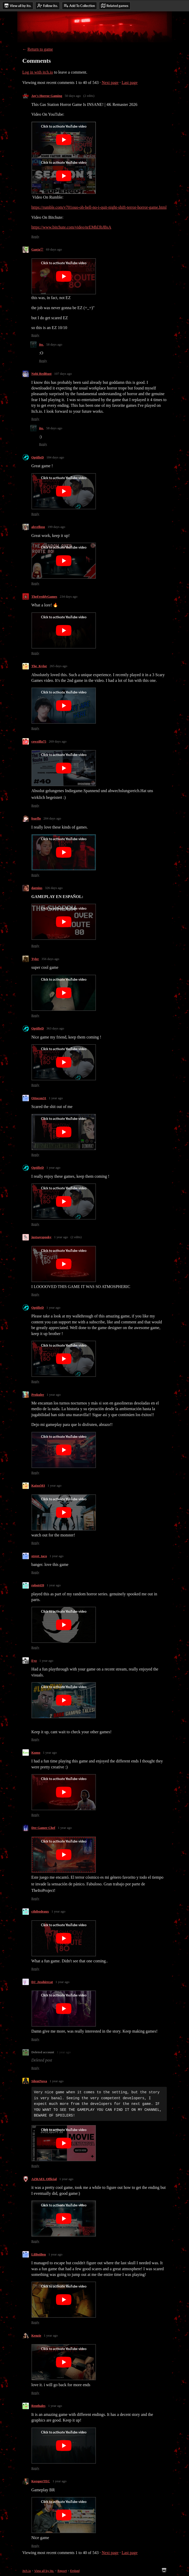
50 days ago (73, 96)
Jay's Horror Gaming (46, 96)
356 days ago (50, 959)
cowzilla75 (38, 741)
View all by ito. (44, 2571)
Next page (110, 82)
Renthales (38, 2406)
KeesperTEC (40, 2481)
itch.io (26, 2571)
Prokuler (37, 1394)
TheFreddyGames (44, 596)
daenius (37, 888)
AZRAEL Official (44, 2179)
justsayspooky (41, 1237)
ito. (41, 344)
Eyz (34, 1660)
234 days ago (69, 596)
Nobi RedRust (41, 374)
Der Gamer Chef (43, 1828)
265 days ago (58, 666)
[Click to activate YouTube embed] (63, 140)
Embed (75, 2571)
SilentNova (39, 2081)
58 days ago (54, 344)
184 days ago (55, 457)
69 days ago (54, 249)
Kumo (35, 1752)
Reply (35, 236)
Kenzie (36, 2335)
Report (62, 2571)
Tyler (35, 959)
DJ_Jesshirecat (42, 1982)
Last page (130, 82)
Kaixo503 (38, 1485)
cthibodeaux (40, 1911)
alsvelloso (38, 527)
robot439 (37, 1585)
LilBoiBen (38, 2254)
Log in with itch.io (37, 72)
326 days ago (54, 888)
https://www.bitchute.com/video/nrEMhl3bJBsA (71, 227)
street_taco (39, 1556)
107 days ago (63, 374)
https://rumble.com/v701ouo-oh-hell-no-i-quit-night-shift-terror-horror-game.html (99, 207)
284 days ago (52, 818)
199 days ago (56, 527)
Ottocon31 (38, 1098)
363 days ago (55, 1028)
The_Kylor (39, 666)
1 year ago (56, 1098)
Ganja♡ (37, 249)
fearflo (36, 818)
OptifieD (37, 457)
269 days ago (58, 741)
